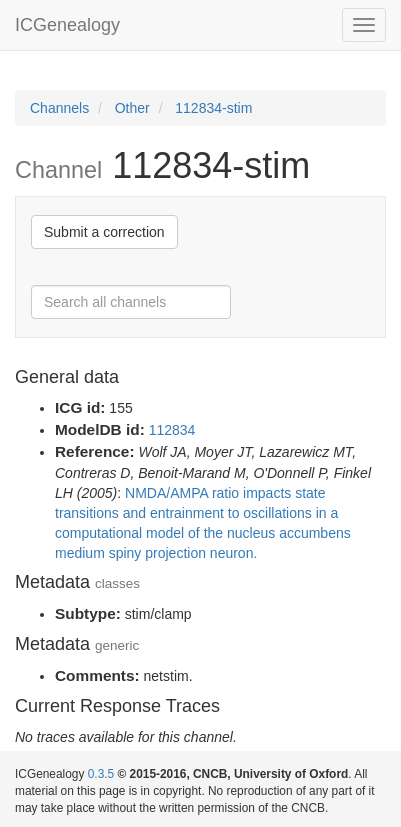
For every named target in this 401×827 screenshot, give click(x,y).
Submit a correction (104, 232)
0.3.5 (101, 774)
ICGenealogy (67, 25)
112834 (172, 430)
